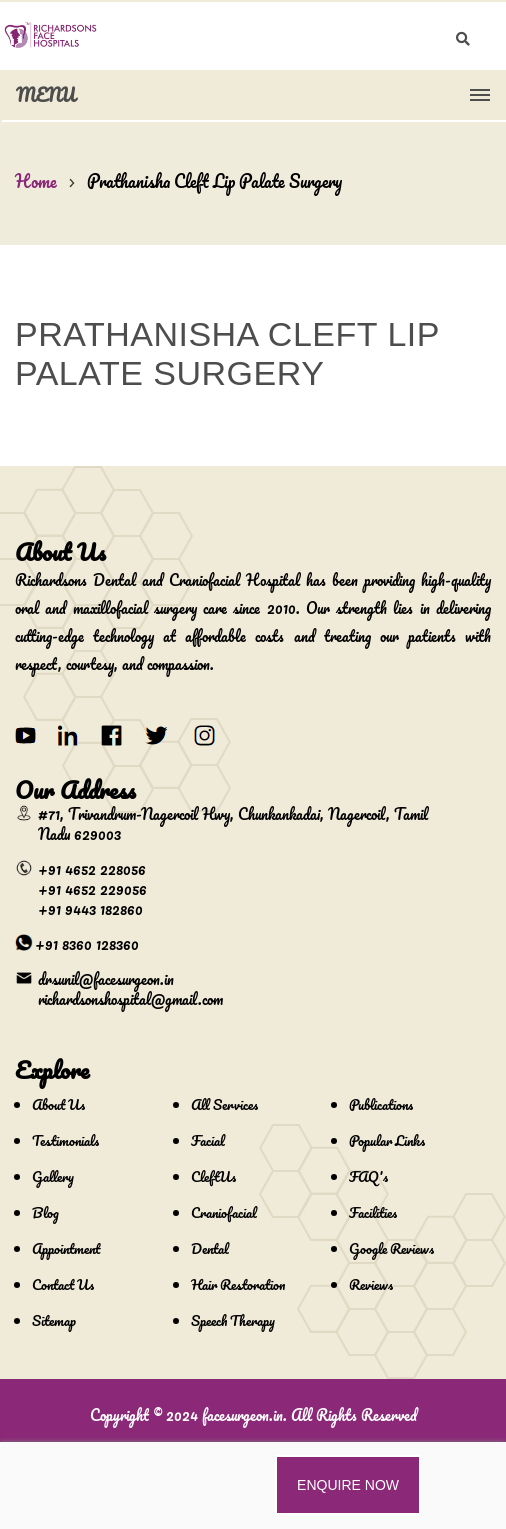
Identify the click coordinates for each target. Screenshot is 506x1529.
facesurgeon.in (242, 1415)
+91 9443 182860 (90, 909)
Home (36, 181)
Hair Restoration (238, 1284)
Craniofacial (224, 1212)
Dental (210, 1248)
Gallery (53, 1176)
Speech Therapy (233, 1320)
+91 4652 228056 (92, 869)
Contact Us (63, 1284)
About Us (58, 1104)
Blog (45, 1212)
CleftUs (213, 1176)
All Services (224, 1104)
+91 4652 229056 (92, 889)
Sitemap (54, 1320)
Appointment (66, 1248)
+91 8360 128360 (87, 944)
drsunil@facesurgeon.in (106, 979)
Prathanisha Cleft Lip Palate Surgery (214, 181)
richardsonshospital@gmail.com (130, 999)
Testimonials (65, 1140)
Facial (208, 1140)
